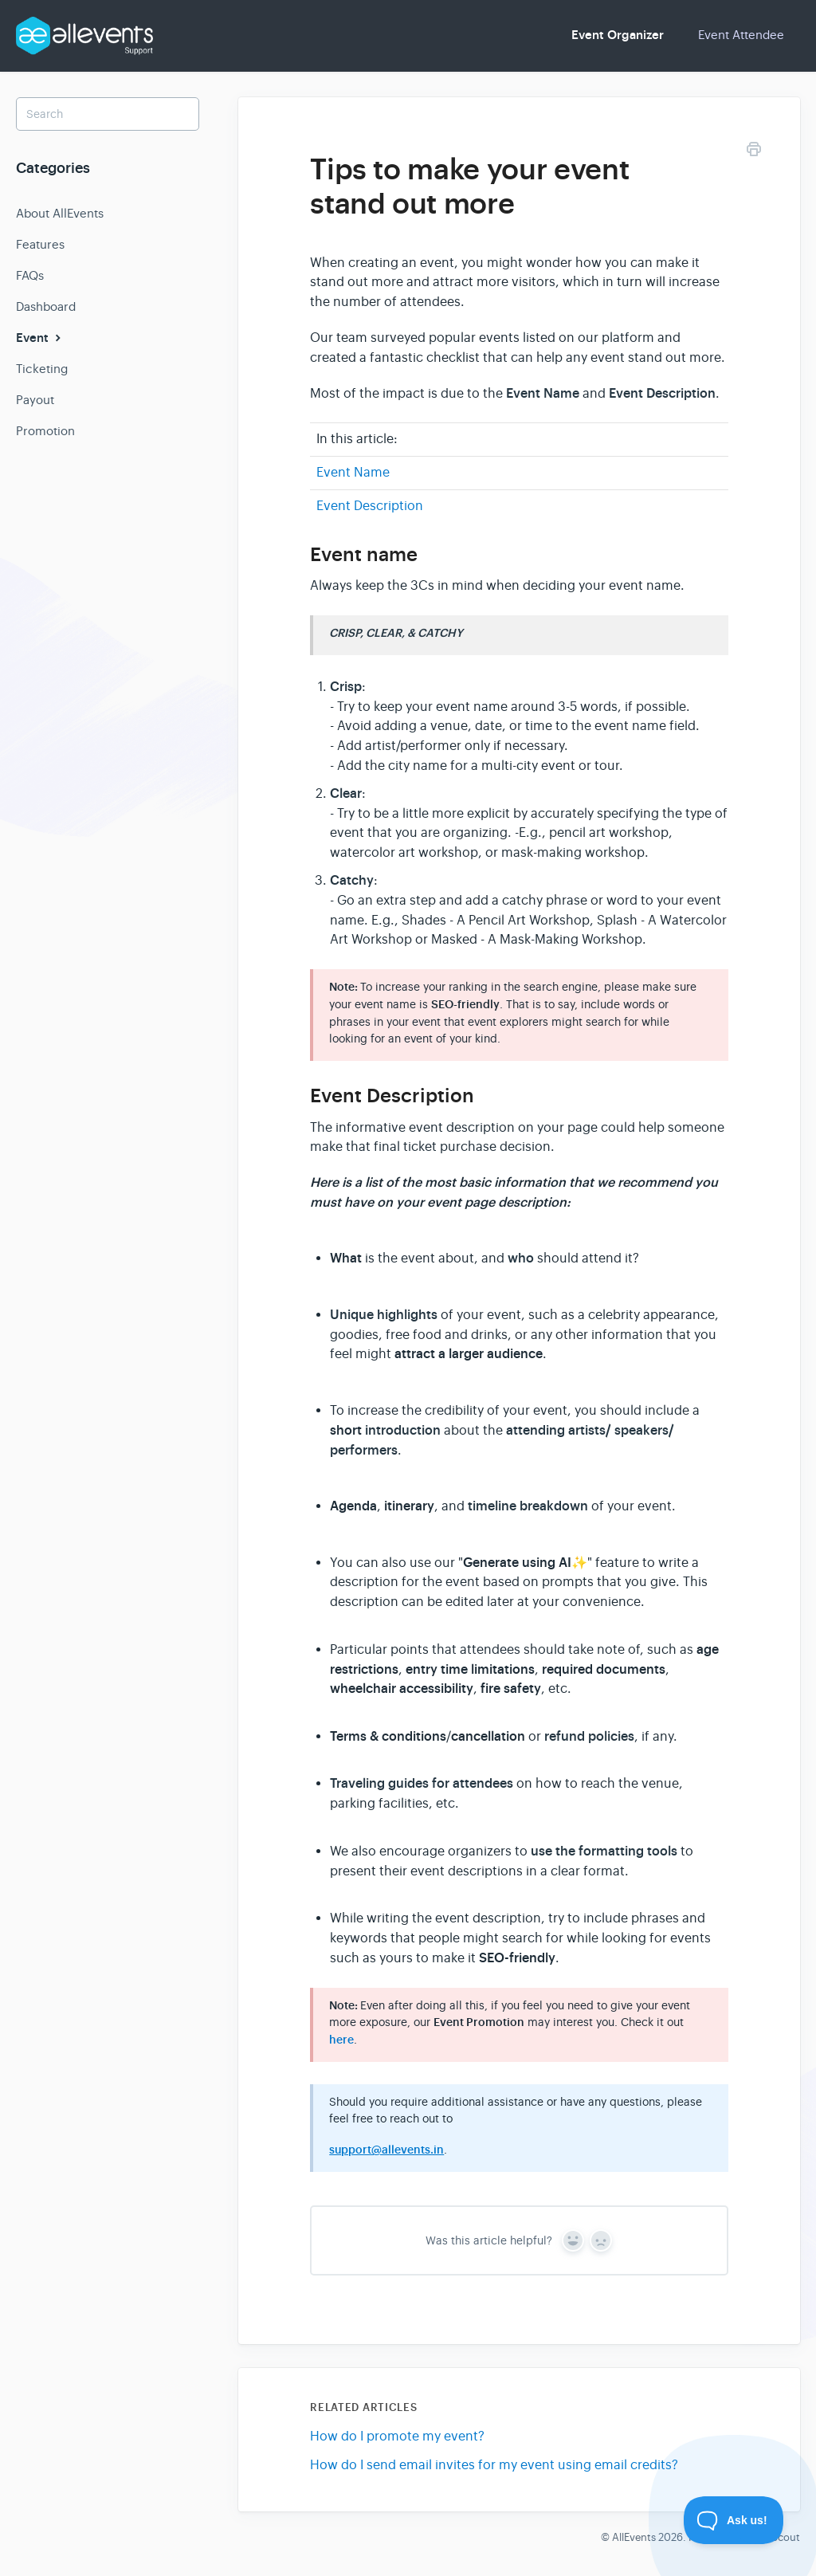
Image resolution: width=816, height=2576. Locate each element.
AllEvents (634, 2537)
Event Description (369, 506)
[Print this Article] (753, 151)
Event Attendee (741, 34)
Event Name (353, 473)
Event (40, 338)
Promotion (45, 430)
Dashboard (46, 306)
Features (40, 244)
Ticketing (42, 368)
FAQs (30, 275)
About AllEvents (60, 213)
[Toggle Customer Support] (734, 2520)
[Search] (107, 114)
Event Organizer (617, 35)
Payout (35, 399)
